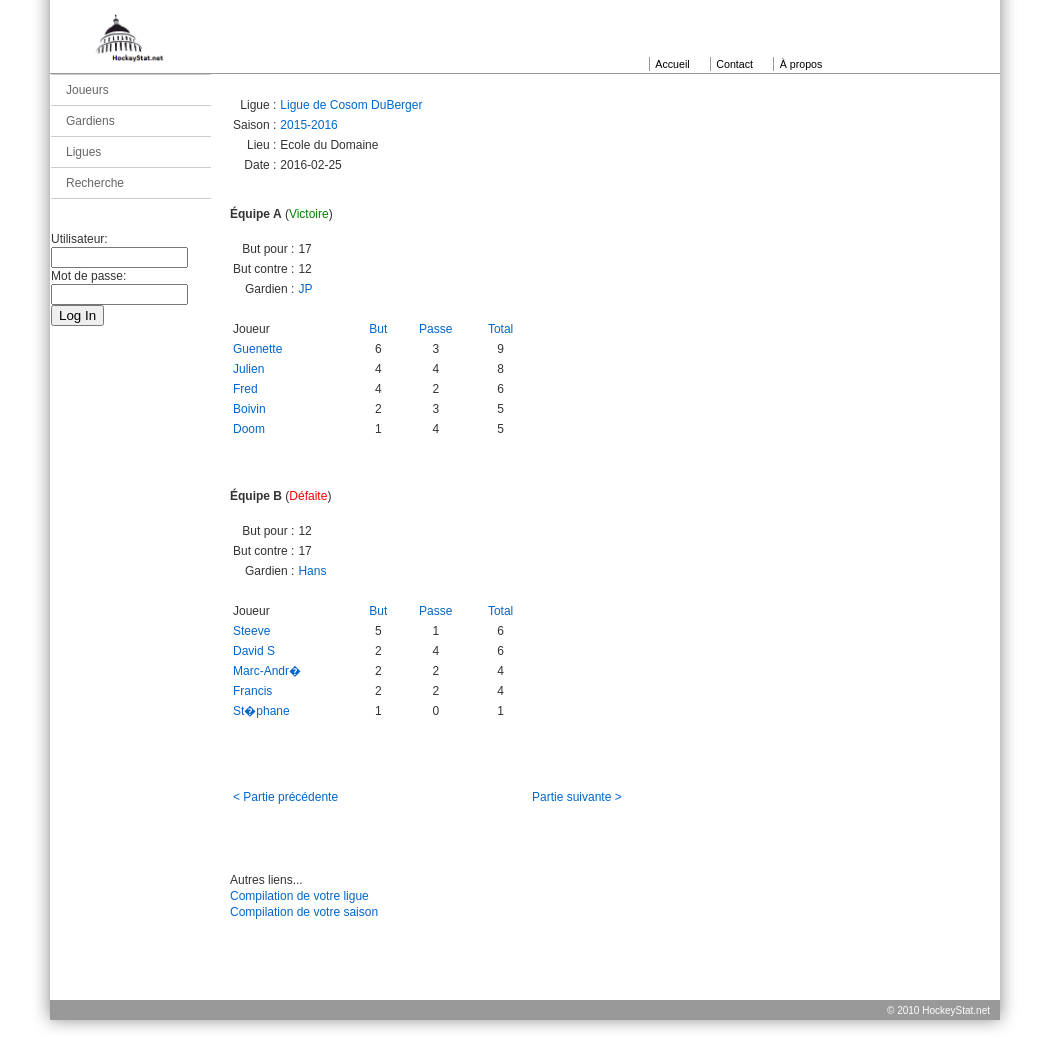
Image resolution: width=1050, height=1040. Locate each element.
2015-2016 (308, 125)
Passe (435, 329)
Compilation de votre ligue (299, 896)
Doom (249, 429)
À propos (801, 64)
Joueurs (87, 90)
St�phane (261, 711)
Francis (252, 691)
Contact (734, 64)
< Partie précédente (285, 797)
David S (254, 651)
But (378, 329)
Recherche (95, 183)
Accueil (672, 64)
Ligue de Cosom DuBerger (351, 105)
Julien (248, 369)
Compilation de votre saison (304, 912)
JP (305, 289)
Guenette (257, 349)
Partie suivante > (577, 797)
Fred (245, 389)
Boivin (249, 409)
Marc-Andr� (267, 671)
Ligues (83, 152)
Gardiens (90, 121)
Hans (312, 571)
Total (500, 329)
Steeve (251, 631)
